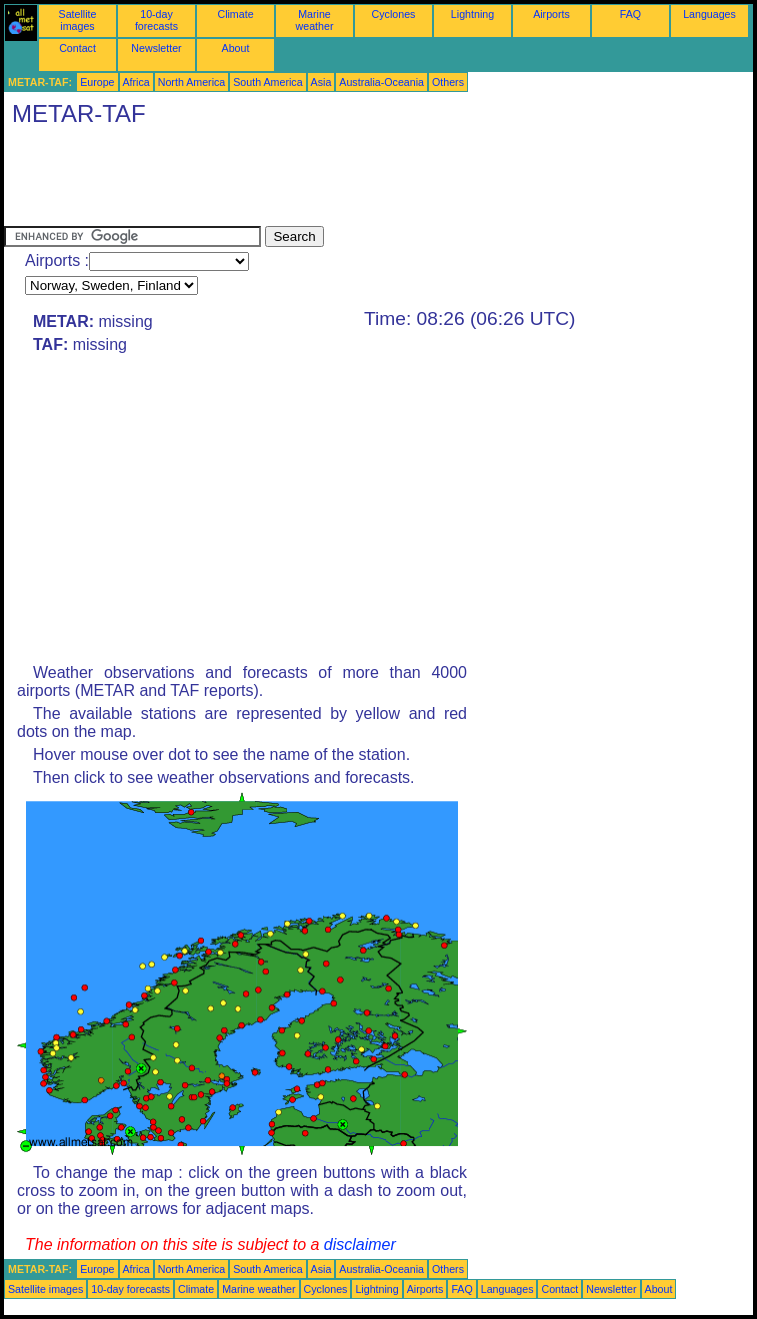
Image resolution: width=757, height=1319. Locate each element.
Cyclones (394, 14)
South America (267, 82)
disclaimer (360, 1244)
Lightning (472, 14)
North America (192, 82)
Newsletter (156, 48)
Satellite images (78, 20)
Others (448, 82)
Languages (709, 14)
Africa (136, 82)
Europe (97, 82)
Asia (321, 82)
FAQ (630, 14)
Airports (551, 14)
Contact (77, 48)
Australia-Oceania (381, 82)
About (236, 48)
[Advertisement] (368, 181)
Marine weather (315, 20)
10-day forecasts (156, 20)
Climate (235, 14)
